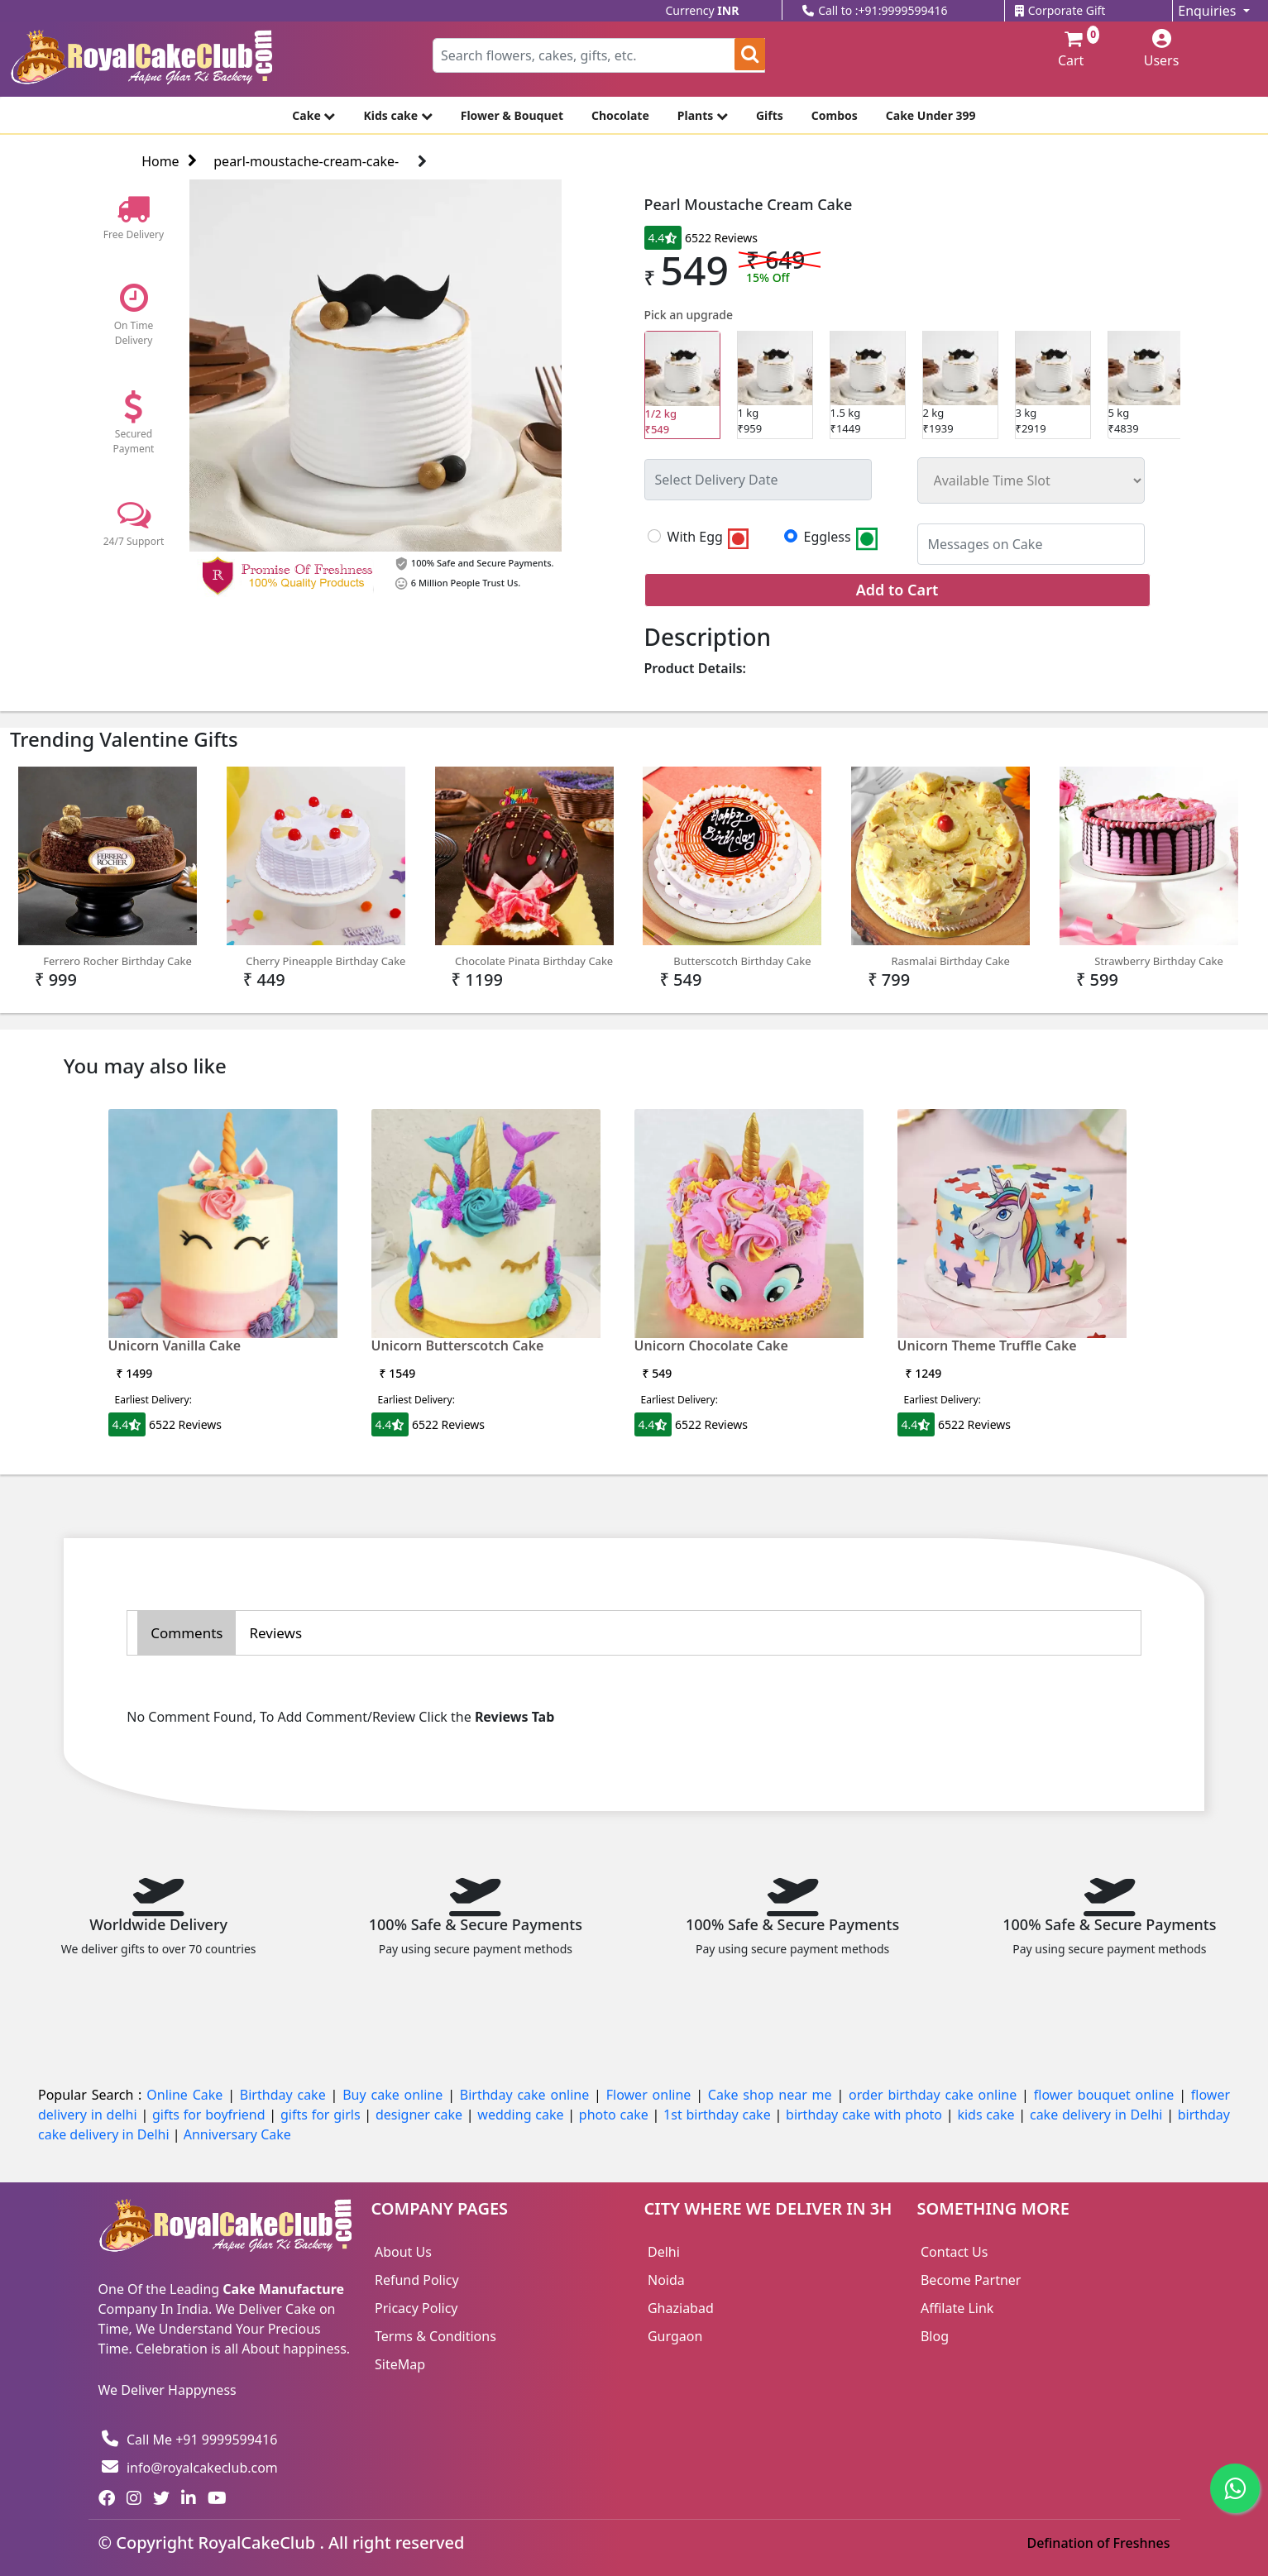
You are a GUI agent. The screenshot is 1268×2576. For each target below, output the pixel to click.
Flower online (651, 2095)
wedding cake (522, 2114)
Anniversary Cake (237, 2134)
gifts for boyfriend (210, 2114)
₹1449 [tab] (867, 384)
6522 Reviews (721, 238)
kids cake (987, 2114)
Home (169, 161)
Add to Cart (897, 590)
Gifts (769, 115)
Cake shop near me (772, 2095)
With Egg (709, 538)
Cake (313, 115)
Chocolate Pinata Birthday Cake (524, 867)
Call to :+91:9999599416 (874, 10)
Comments (186, 1632)
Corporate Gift (1060, 10)
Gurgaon (675, 2336)
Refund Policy (417, 2280)
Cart (1070, 49)
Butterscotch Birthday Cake (732, 867)
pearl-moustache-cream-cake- (306, 161)
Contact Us (954, 2252)
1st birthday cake (718, 2114)
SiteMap (400, 2364)
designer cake (421, 2114)
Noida (666, 2280)
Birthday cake (285, 2095)
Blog (935, 2336)
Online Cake (186, 2095)
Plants (702, 115)
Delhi (664, 2252)
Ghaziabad (681, 2308)
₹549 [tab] (682, 384)
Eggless (841, 538)
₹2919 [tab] (1053, 384)
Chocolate (620, 115)
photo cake (616, 2114)
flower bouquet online (1106, 2095)
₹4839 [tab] (1145, 384)
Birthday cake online (527, 2095)
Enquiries (1208, 11)
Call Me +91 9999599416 (189, 2439)
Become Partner (971, 2280)
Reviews (275, 1632)
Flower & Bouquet (512, 115)
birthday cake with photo (866, 2114)
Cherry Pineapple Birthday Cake (316, 867)
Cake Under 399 (931, 115)
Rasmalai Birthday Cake (940, 867)
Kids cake (397, 115)
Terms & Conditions (435, 2336)
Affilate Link (957, 2308)
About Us (403, 2252)
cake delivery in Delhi (1098, 2114)
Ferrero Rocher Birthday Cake (107, 867)
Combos (834, 115)
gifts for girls (322, 2114)
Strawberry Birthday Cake (1149, 867)
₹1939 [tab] (960, 384)
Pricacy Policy (416, 2308)
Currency (702, 10)
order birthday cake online (935, 2095)
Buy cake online (394, 2095)
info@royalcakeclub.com (190, 2468)
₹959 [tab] (775, 384)
